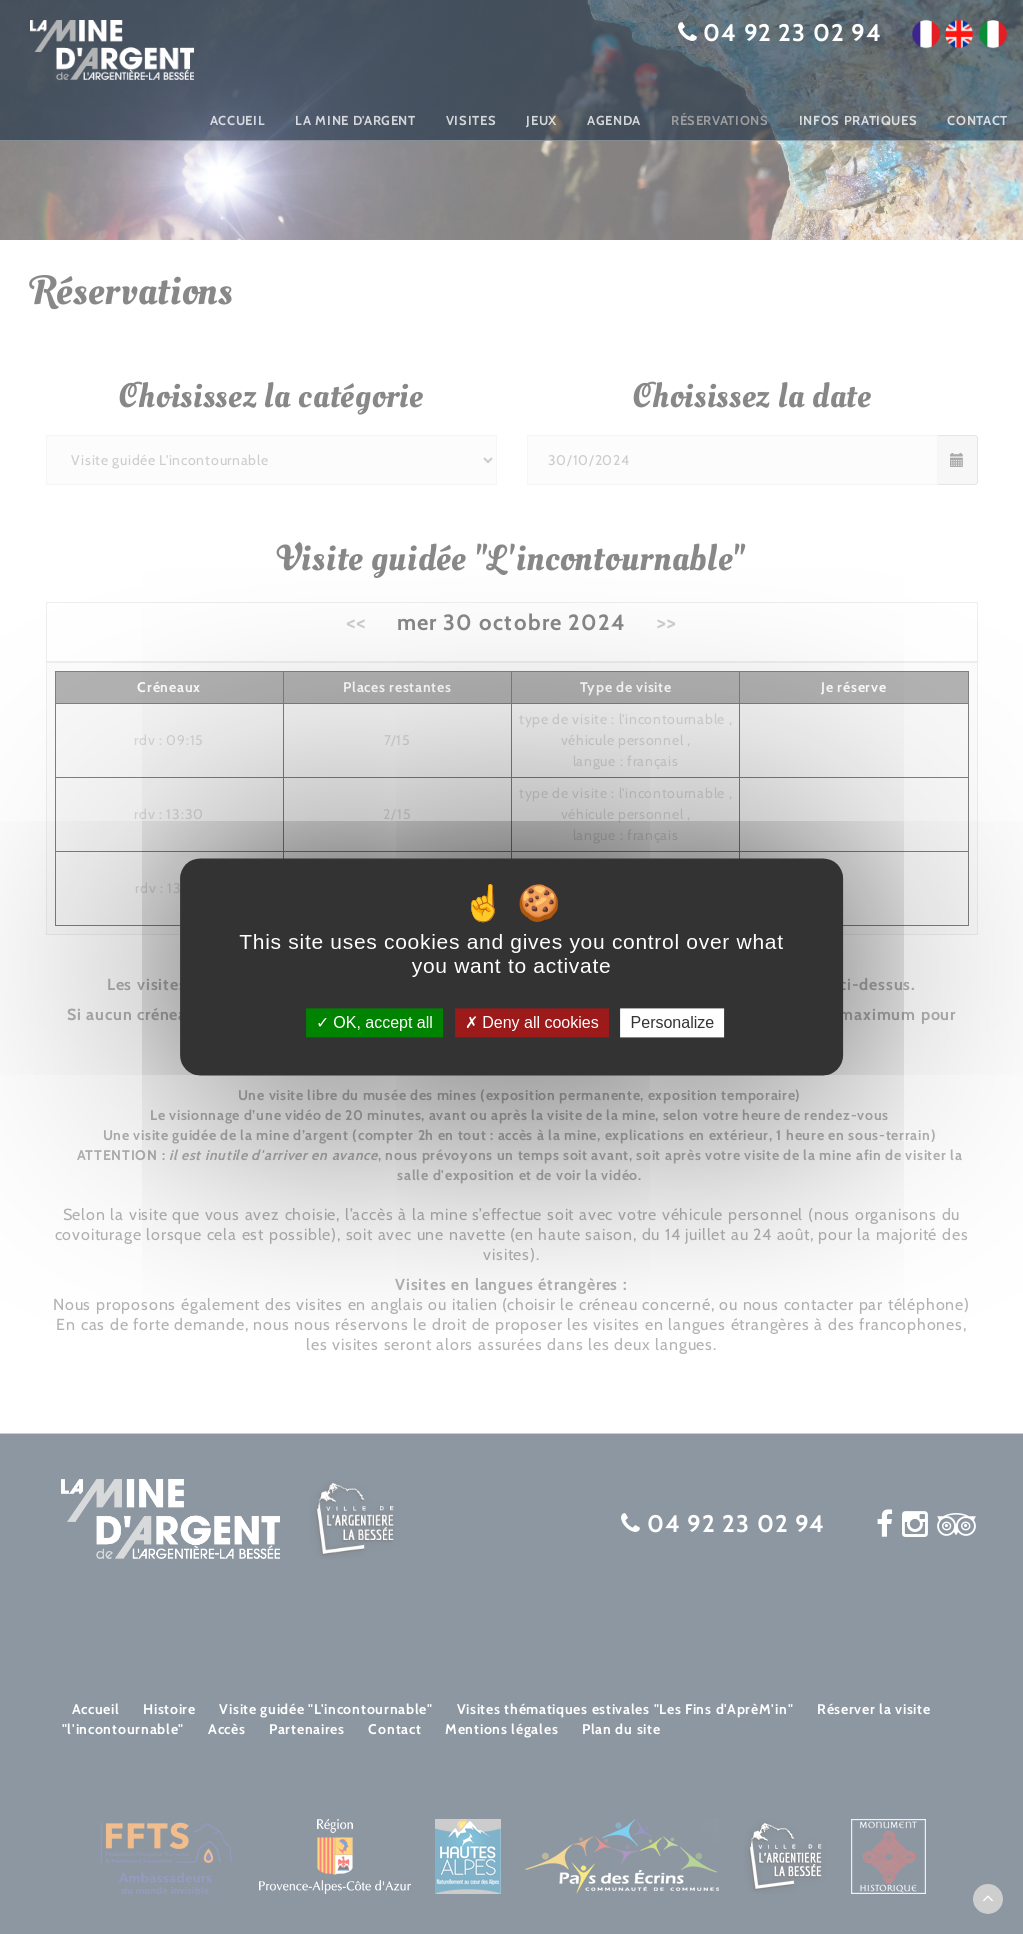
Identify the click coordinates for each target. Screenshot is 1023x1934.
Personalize (673, 1022)
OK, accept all (374, 1022)
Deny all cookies (532, 1022)
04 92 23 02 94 (792, 32)
